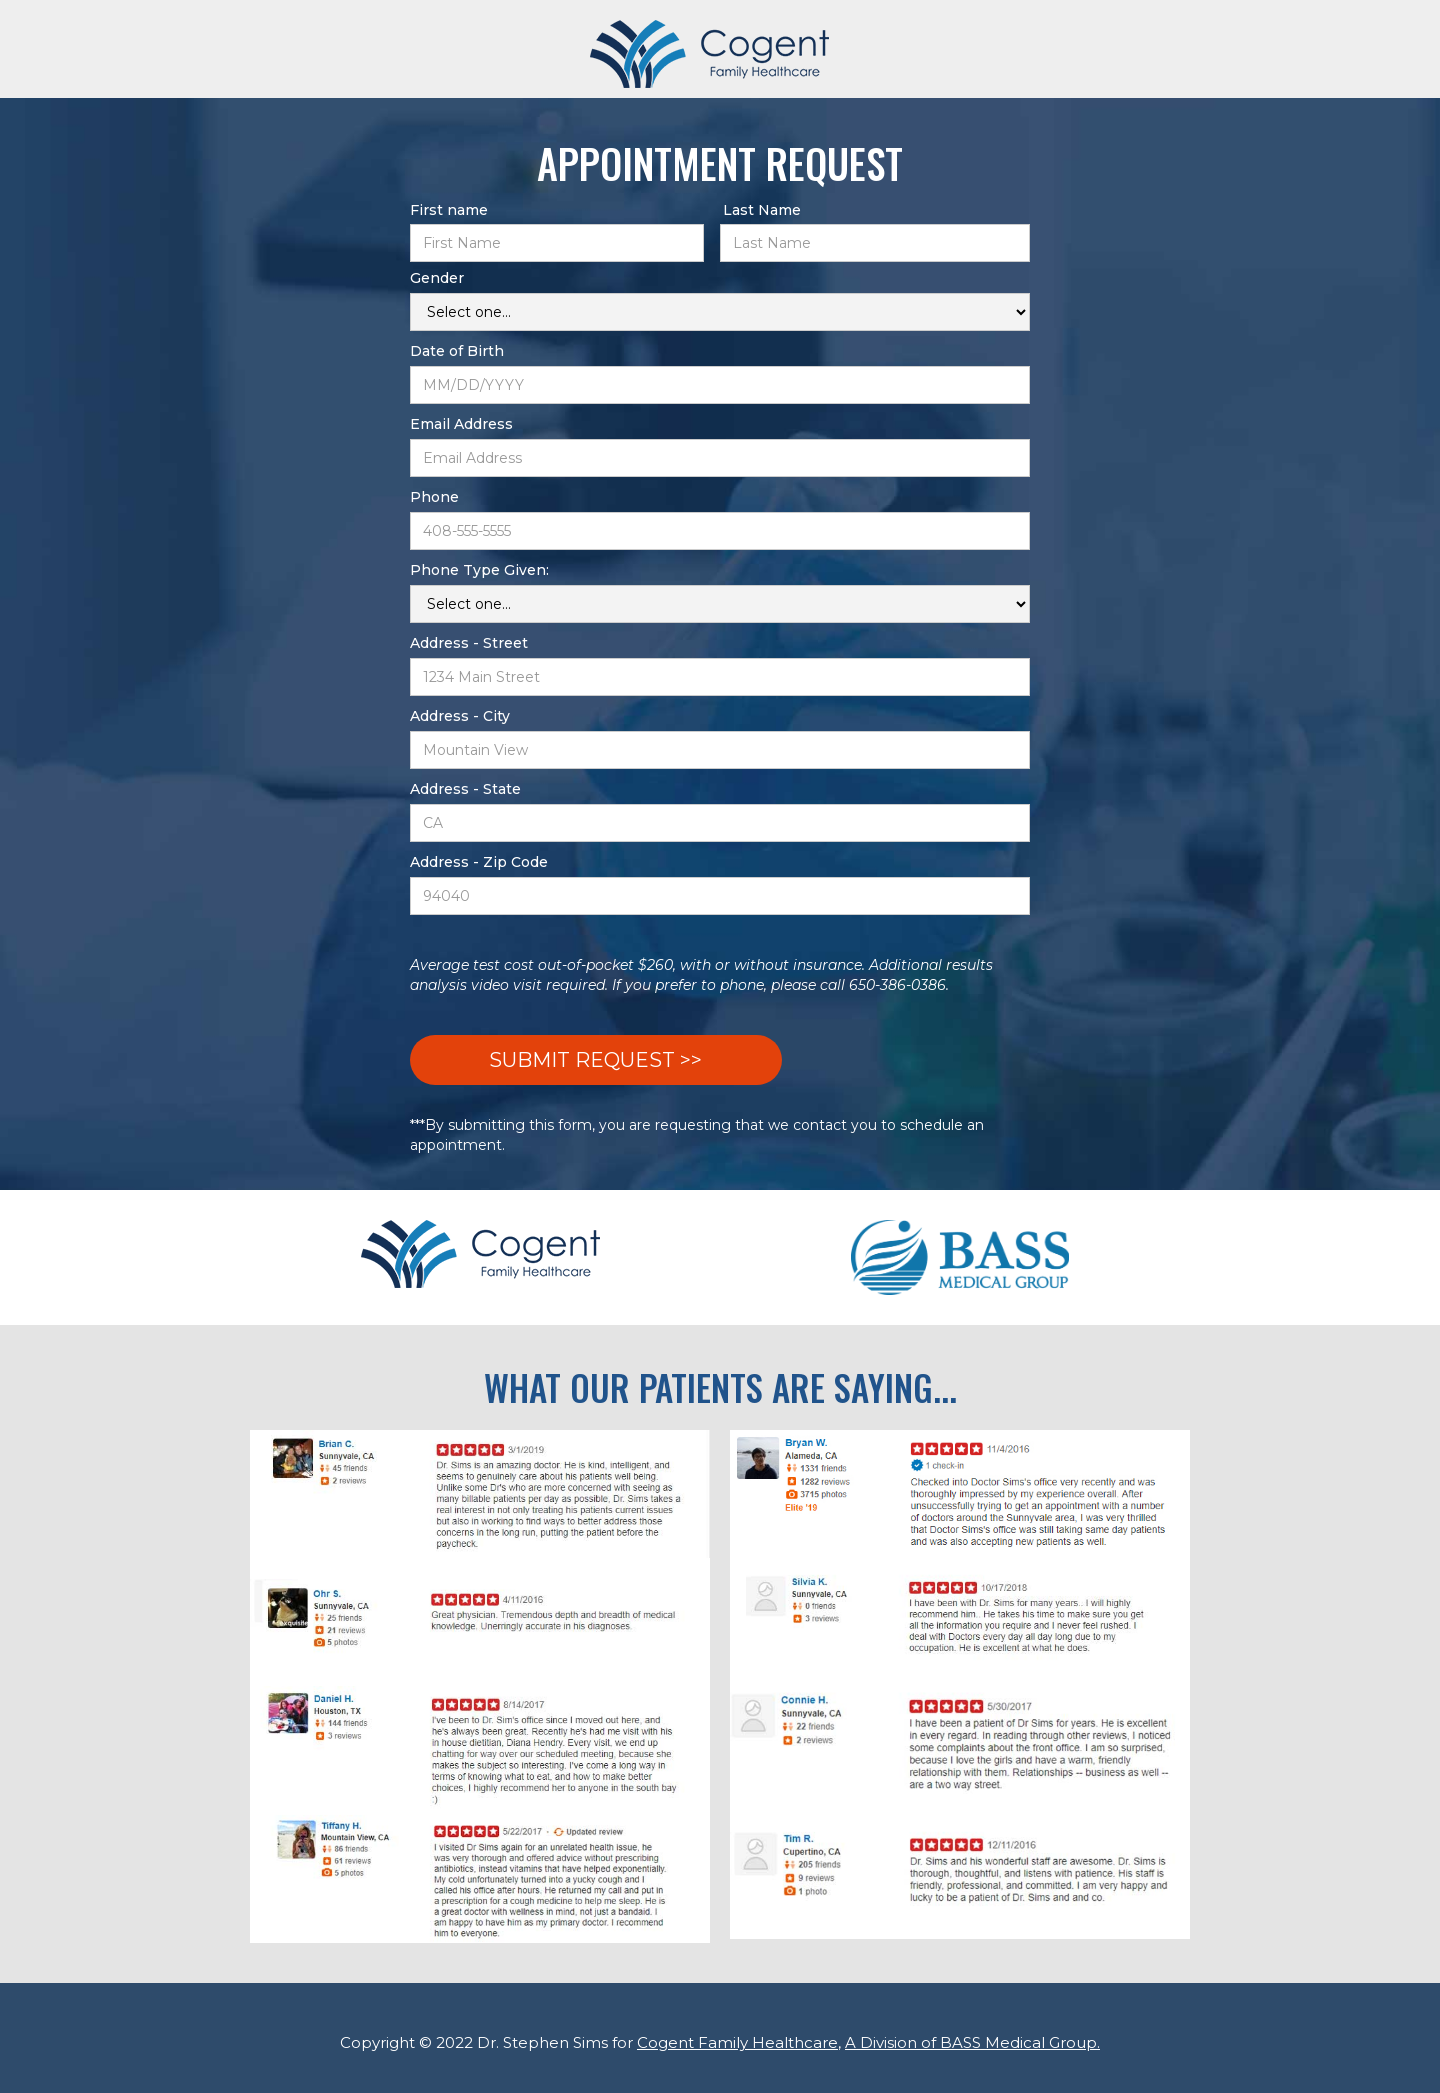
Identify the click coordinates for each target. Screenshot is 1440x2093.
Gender (437, 278)
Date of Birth (457, 351)
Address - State (465, 789)
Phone (434, 497)
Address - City (460, 716)
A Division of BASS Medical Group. (972, 2042)
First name (449, 210)
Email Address (461, 424)
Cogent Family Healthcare (737, 2042)
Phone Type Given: (479, 570)
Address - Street (469, 643)
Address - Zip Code (479, 862)
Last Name (762, 210)
